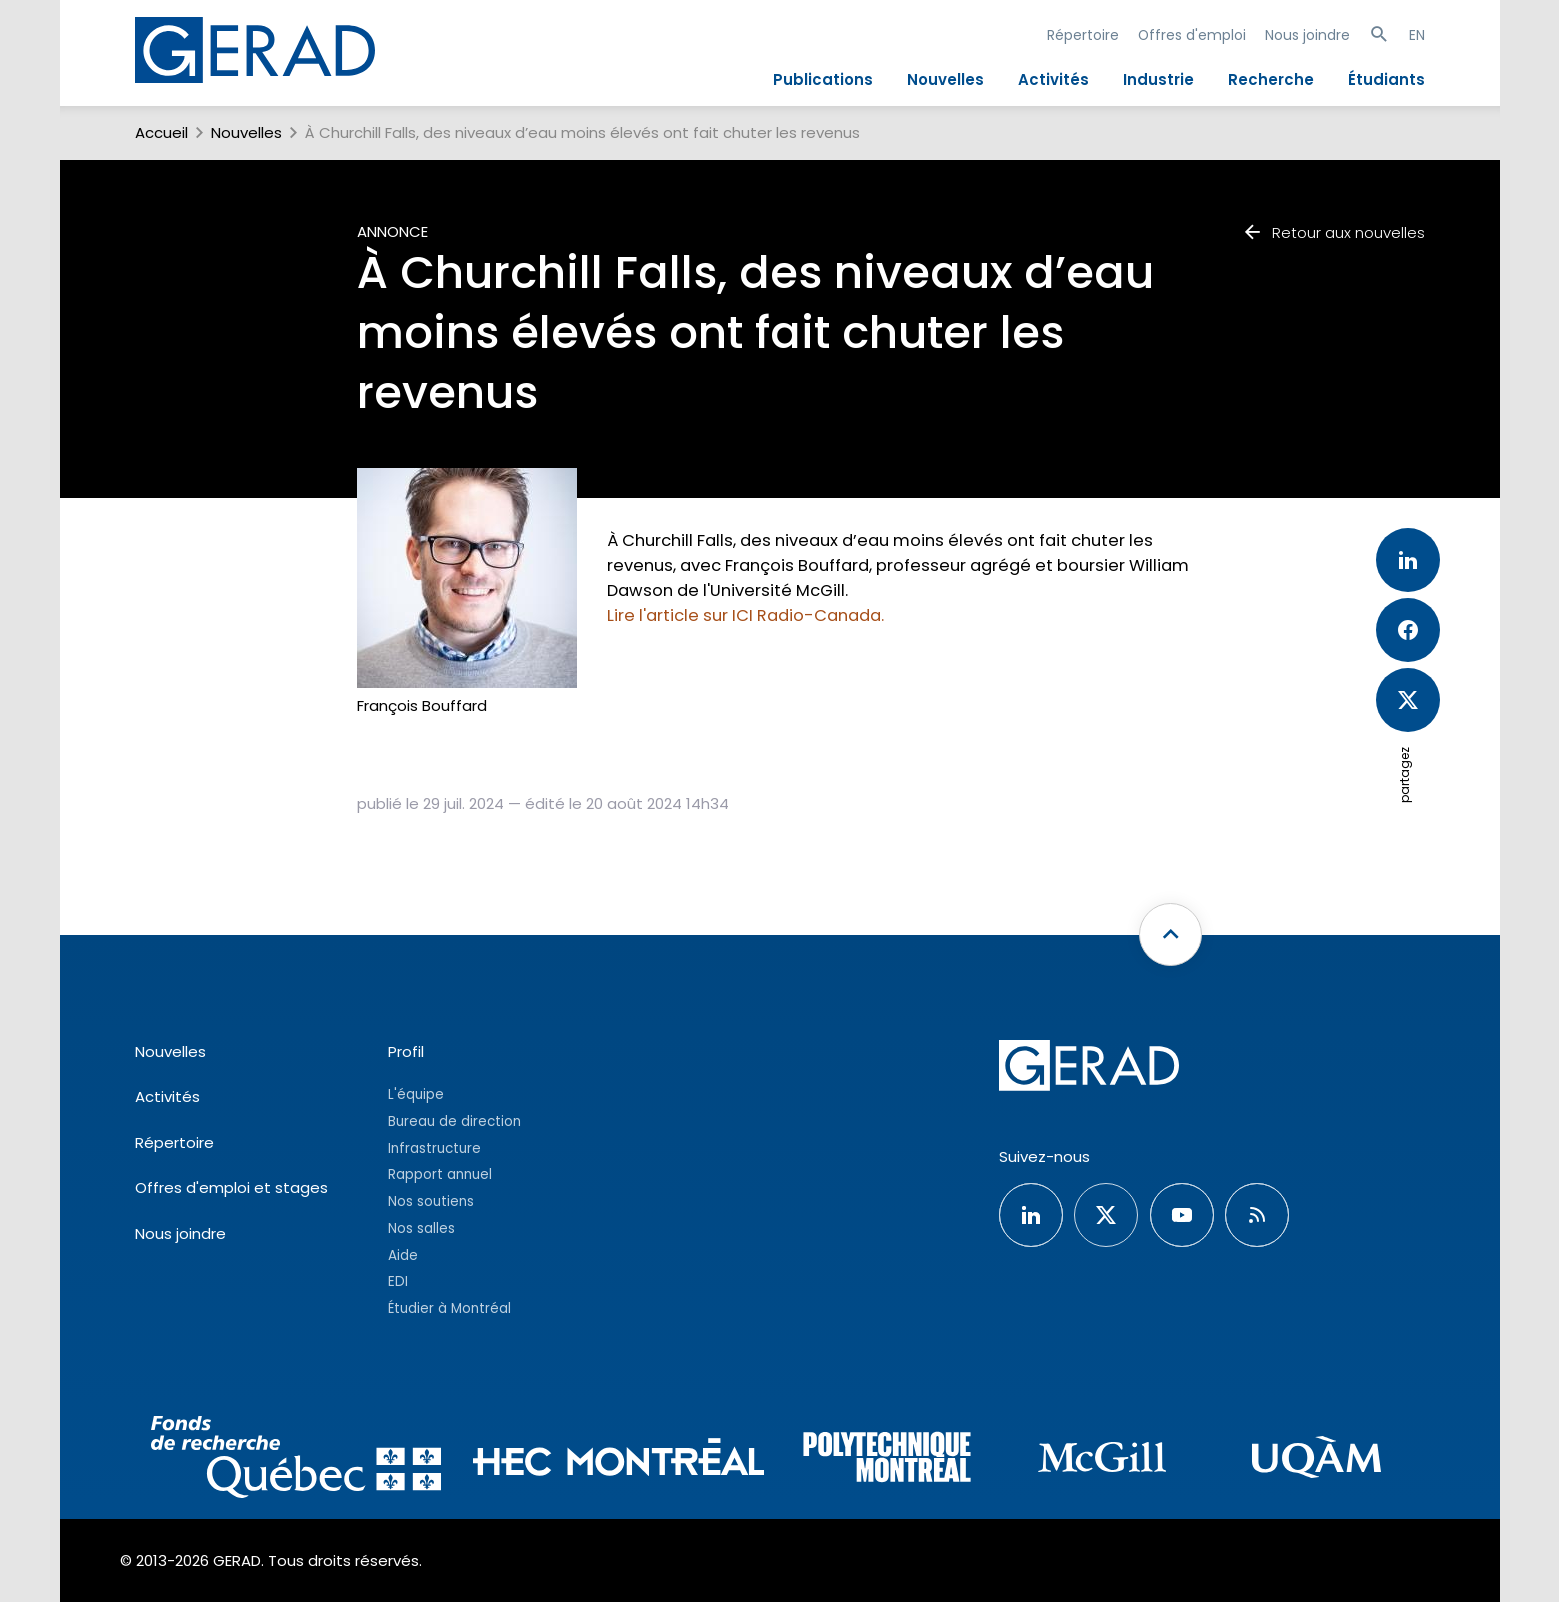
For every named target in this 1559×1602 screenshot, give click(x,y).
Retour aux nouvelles (1333, 232)
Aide (403, 1255)
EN (1417, 35)
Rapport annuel (440, 1174)
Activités (1053, 79)
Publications (823, 79)
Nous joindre (1307, 35)
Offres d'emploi (1192, 35)
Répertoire (1083, 35)
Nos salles (421, 1228)
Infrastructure (434, 1148)
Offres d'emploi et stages (231, 1187)
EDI (398, 1281)
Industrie (1158, 79)
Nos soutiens (431, 1201)
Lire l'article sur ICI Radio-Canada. (745, 615)
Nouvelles (945, 79)
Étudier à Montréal (449, 1308)
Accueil (161, 132)
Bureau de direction (454, 1121)
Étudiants (1386, 79)
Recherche (1271, 79)
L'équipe (416, 1094)
